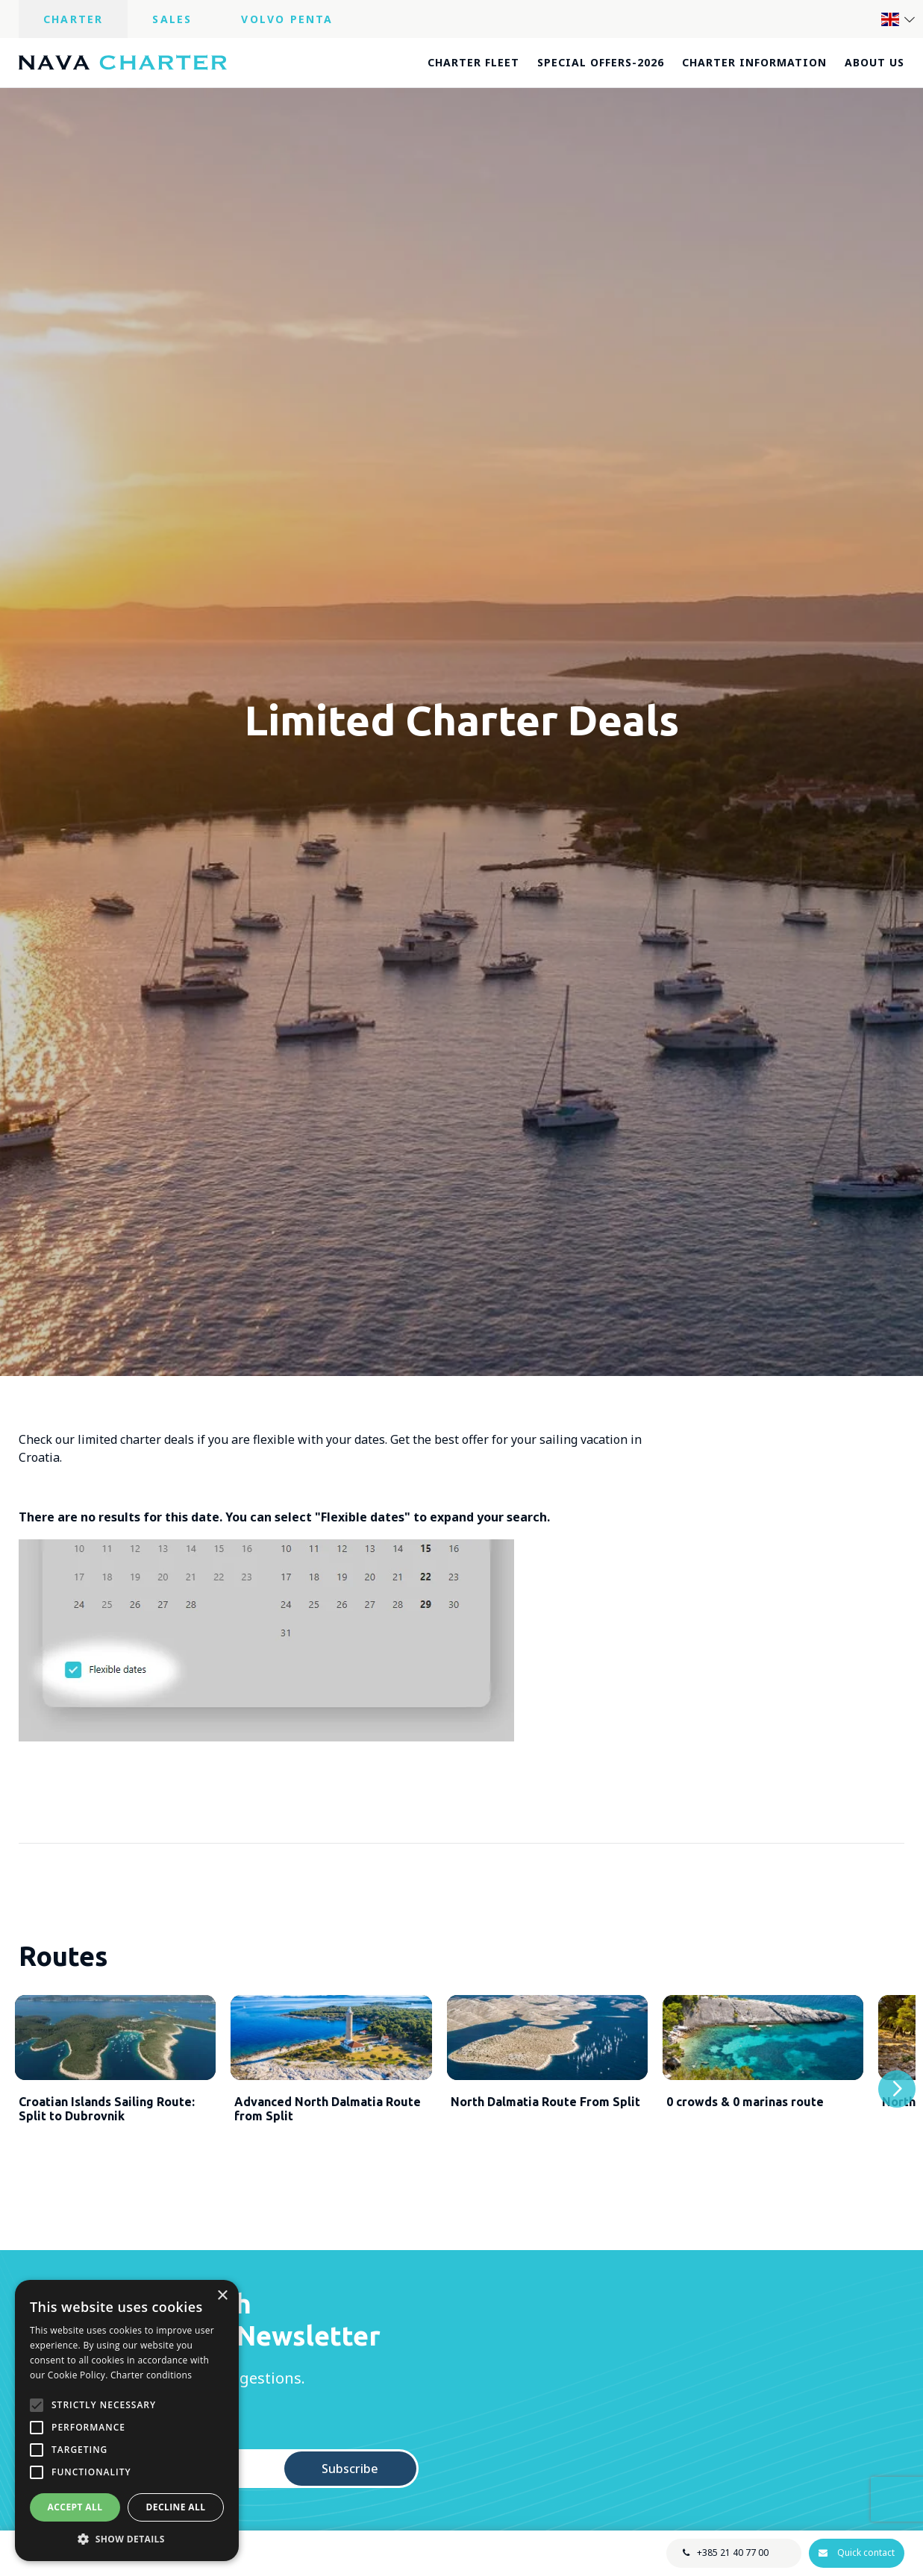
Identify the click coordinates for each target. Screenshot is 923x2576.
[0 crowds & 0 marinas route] (763, 2045)
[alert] (127, 2420)
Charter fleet (473, 62)
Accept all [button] (75, 2507)
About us (874, 62)
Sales (172, 19)
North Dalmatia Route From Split (545, 2118)
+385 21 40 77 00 (732, 2552)
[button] (127, 2538)
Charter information (754, 62)
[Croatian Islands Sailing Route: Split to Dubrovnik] (115, 2045)
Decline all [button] (176, 2507)
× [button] (222, 2296)
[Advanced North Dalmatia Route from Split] (331, 2045)
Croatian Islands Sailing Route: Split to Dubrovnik (107, 2125)
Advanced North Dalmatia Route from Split (327, 2125)
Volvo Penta (287, 19)
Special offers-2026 (600, 62)
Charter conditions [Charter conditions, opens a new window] (151, 2375)
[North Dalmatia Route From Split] (547, 2045)
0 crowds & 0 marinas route (745, 2118)
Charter (73, 19)
